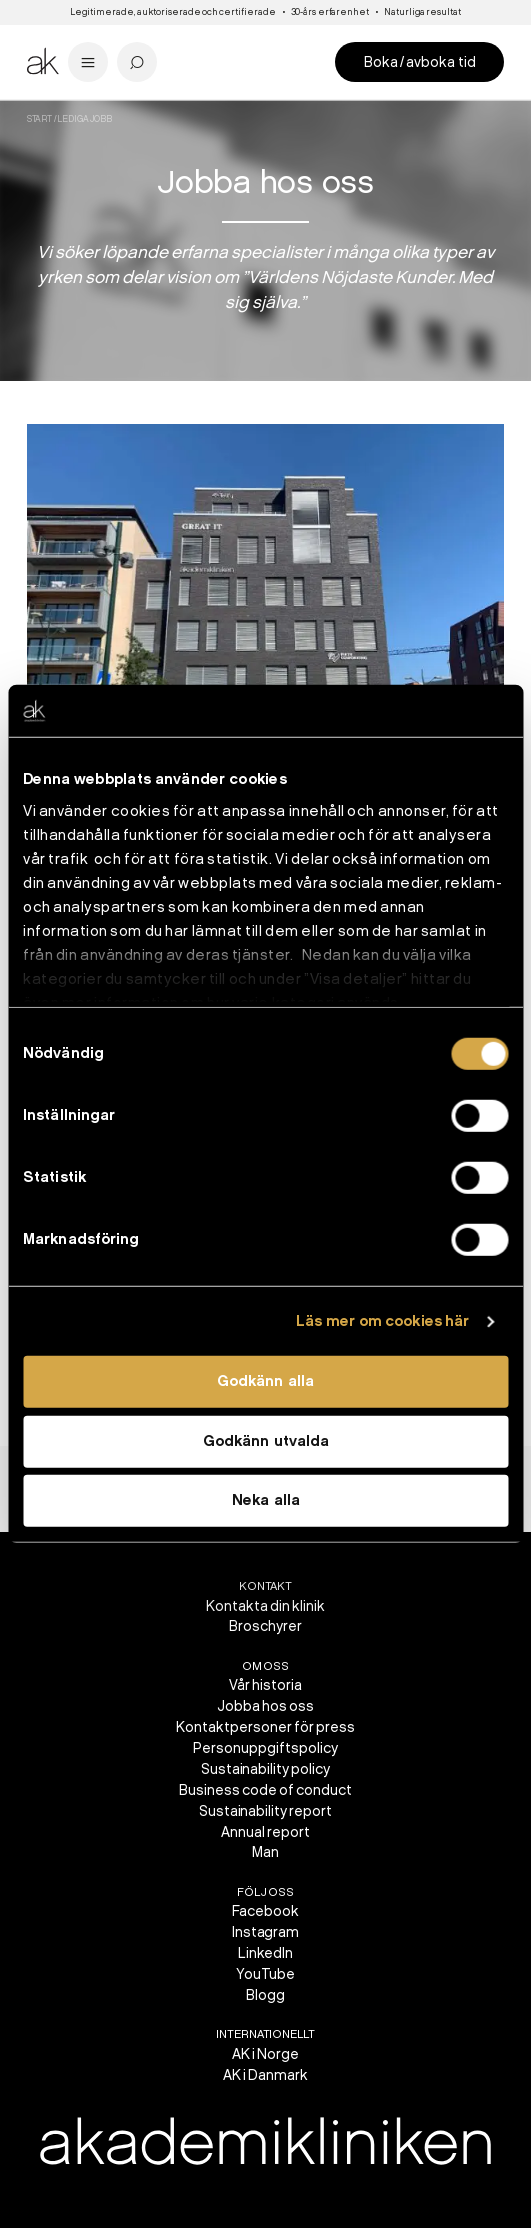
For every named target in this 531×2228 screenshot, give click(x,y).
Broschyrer (265, 1626)
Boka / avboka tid (420, 62)
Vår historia (265, 1685)
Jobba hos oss (265, 1706)
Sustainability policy (266, 1769)
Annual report (265, 1832)
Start (40, 119)
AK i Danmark (265, 2075)
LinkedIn (266, 1953)
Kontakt (266, 1586)
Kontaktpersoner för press (265, 1727)
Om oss (265, 1666)
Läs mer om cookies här (382, 1322)
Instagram (266, 1932)
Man (265, 1852)
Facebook (265, 1911)
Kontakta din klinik (265, 1606)
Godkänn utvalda (266, 1442)
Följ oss (265, 1892)
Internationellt (266, 2034)
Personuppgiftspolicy (265, 1748)
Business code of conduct (265, 1790)
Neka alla (266, 1501)
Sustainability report (266, 1811)
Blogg (265, 1995)
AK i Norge (265, 2054)
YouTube (266, 1974)
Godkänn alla (265, 1382)
